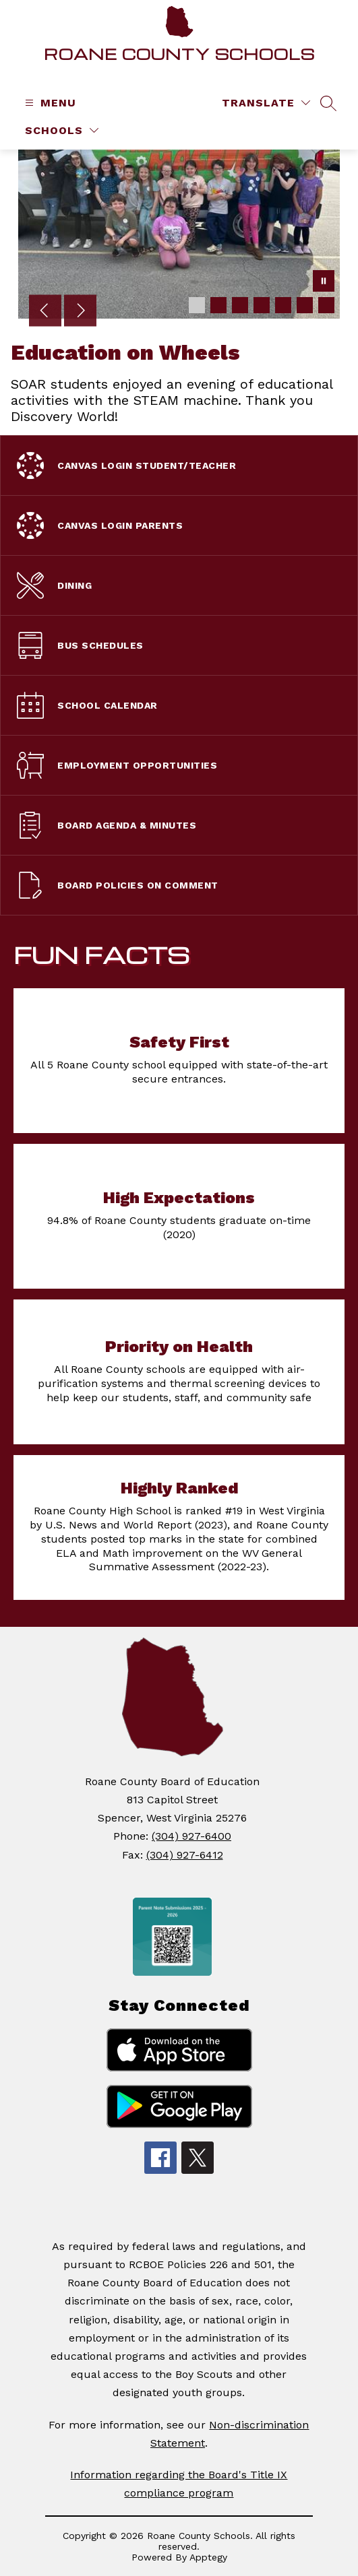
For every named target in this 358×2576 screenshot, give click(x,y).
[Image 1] (197, 305)
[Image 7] (326, 305)
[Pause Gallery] (323, 282)
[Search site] (328, 103)
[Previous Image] (45, 311)
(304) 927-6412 (184, 1854)
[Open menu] (49, 102)
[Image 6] (305, 305)
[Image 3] (240, 305)
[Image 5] (283, 305)
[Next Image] (80, 311)
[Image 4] (261, 305)
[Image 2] (218, 305)
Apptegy (208, 2557)
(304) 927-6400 (191, 1836)
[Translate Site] (266, 102)
